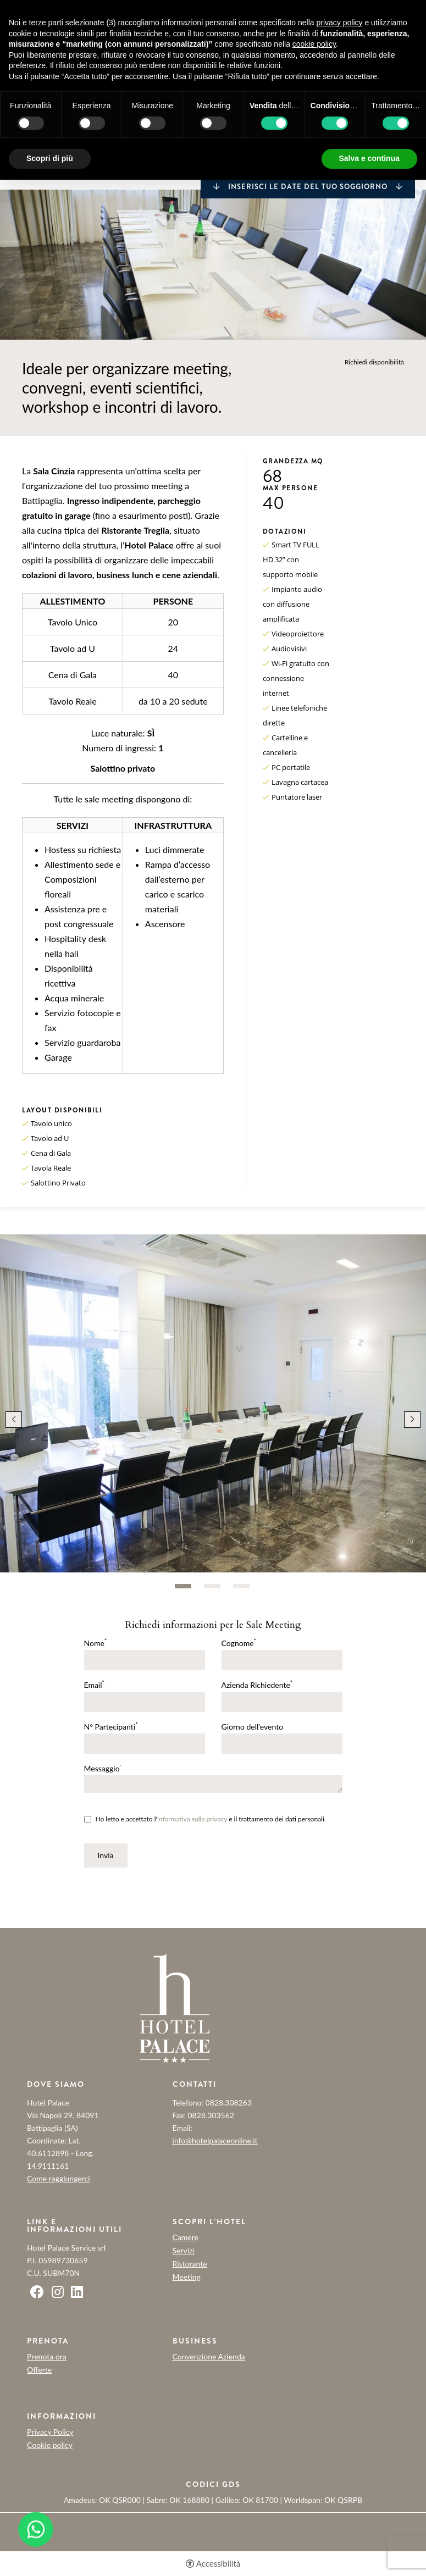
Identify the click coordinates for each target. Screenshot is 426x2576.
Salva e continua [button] (369, 158)
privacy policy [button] (340, 22)
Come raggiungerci (58, 2178)
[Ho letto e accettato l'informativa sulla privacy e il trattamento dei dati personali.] (87, 1819)
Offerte (39, 2370)
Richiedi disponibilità (374, 362)
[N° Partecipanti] (144, 1743)
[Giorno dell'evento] (282, 1743)
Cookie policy (50, 2445)
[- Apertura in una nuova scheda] (36, 2529)
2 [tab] (212, 1586)
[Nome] (144, 1660)
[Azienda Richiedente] (282, 1702)
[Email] (144, 1702)
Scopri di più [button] (49, 158)
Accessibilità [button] (218, 2564)
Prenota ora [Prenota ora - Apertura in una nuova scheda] (47, 2356)
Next (412, 1419)
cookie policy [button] (314, 44)
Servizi (184, 2250)
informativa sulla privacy (192, 1819)
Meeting (187, 2277)
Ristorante (190, 2264)
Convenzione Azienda (209, 2357)
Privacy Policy (50, 2432)
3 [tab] (241, 1586)
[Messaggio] (213, 1784)
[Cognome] (282, 1660)
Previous (13, 1419)
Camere (185, 2237)
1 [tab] (183, 1586)
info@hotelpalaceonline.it (215, 2140)
